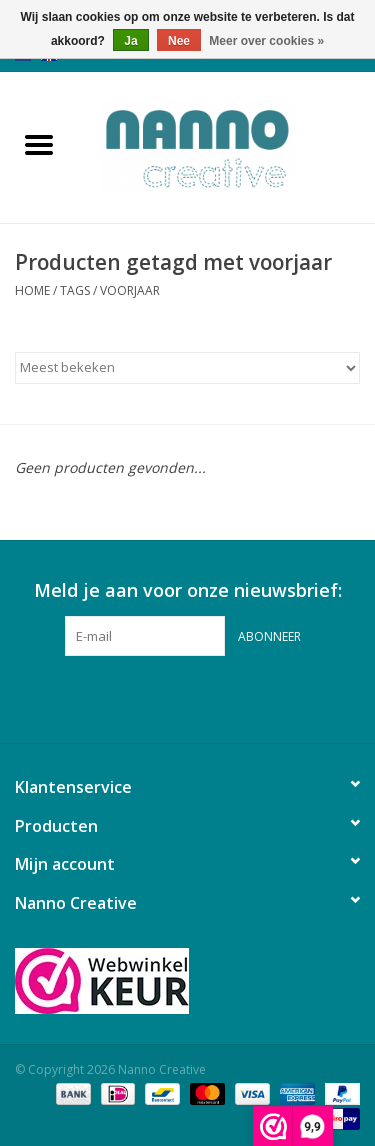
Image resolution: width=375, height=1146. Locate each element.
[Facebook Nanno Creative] (152, 697)
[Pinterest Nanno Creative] (188, 697)
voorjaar (130, 290)
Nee (179, 41)
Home (32, 290)
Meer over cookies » (266, 41)
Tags (75, 290)
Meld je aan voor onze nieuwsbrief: (188, 590)
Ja (130, 41)
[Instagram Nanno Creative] (224, 697)
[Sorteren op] (187, 368)
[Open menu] (39, 144)
